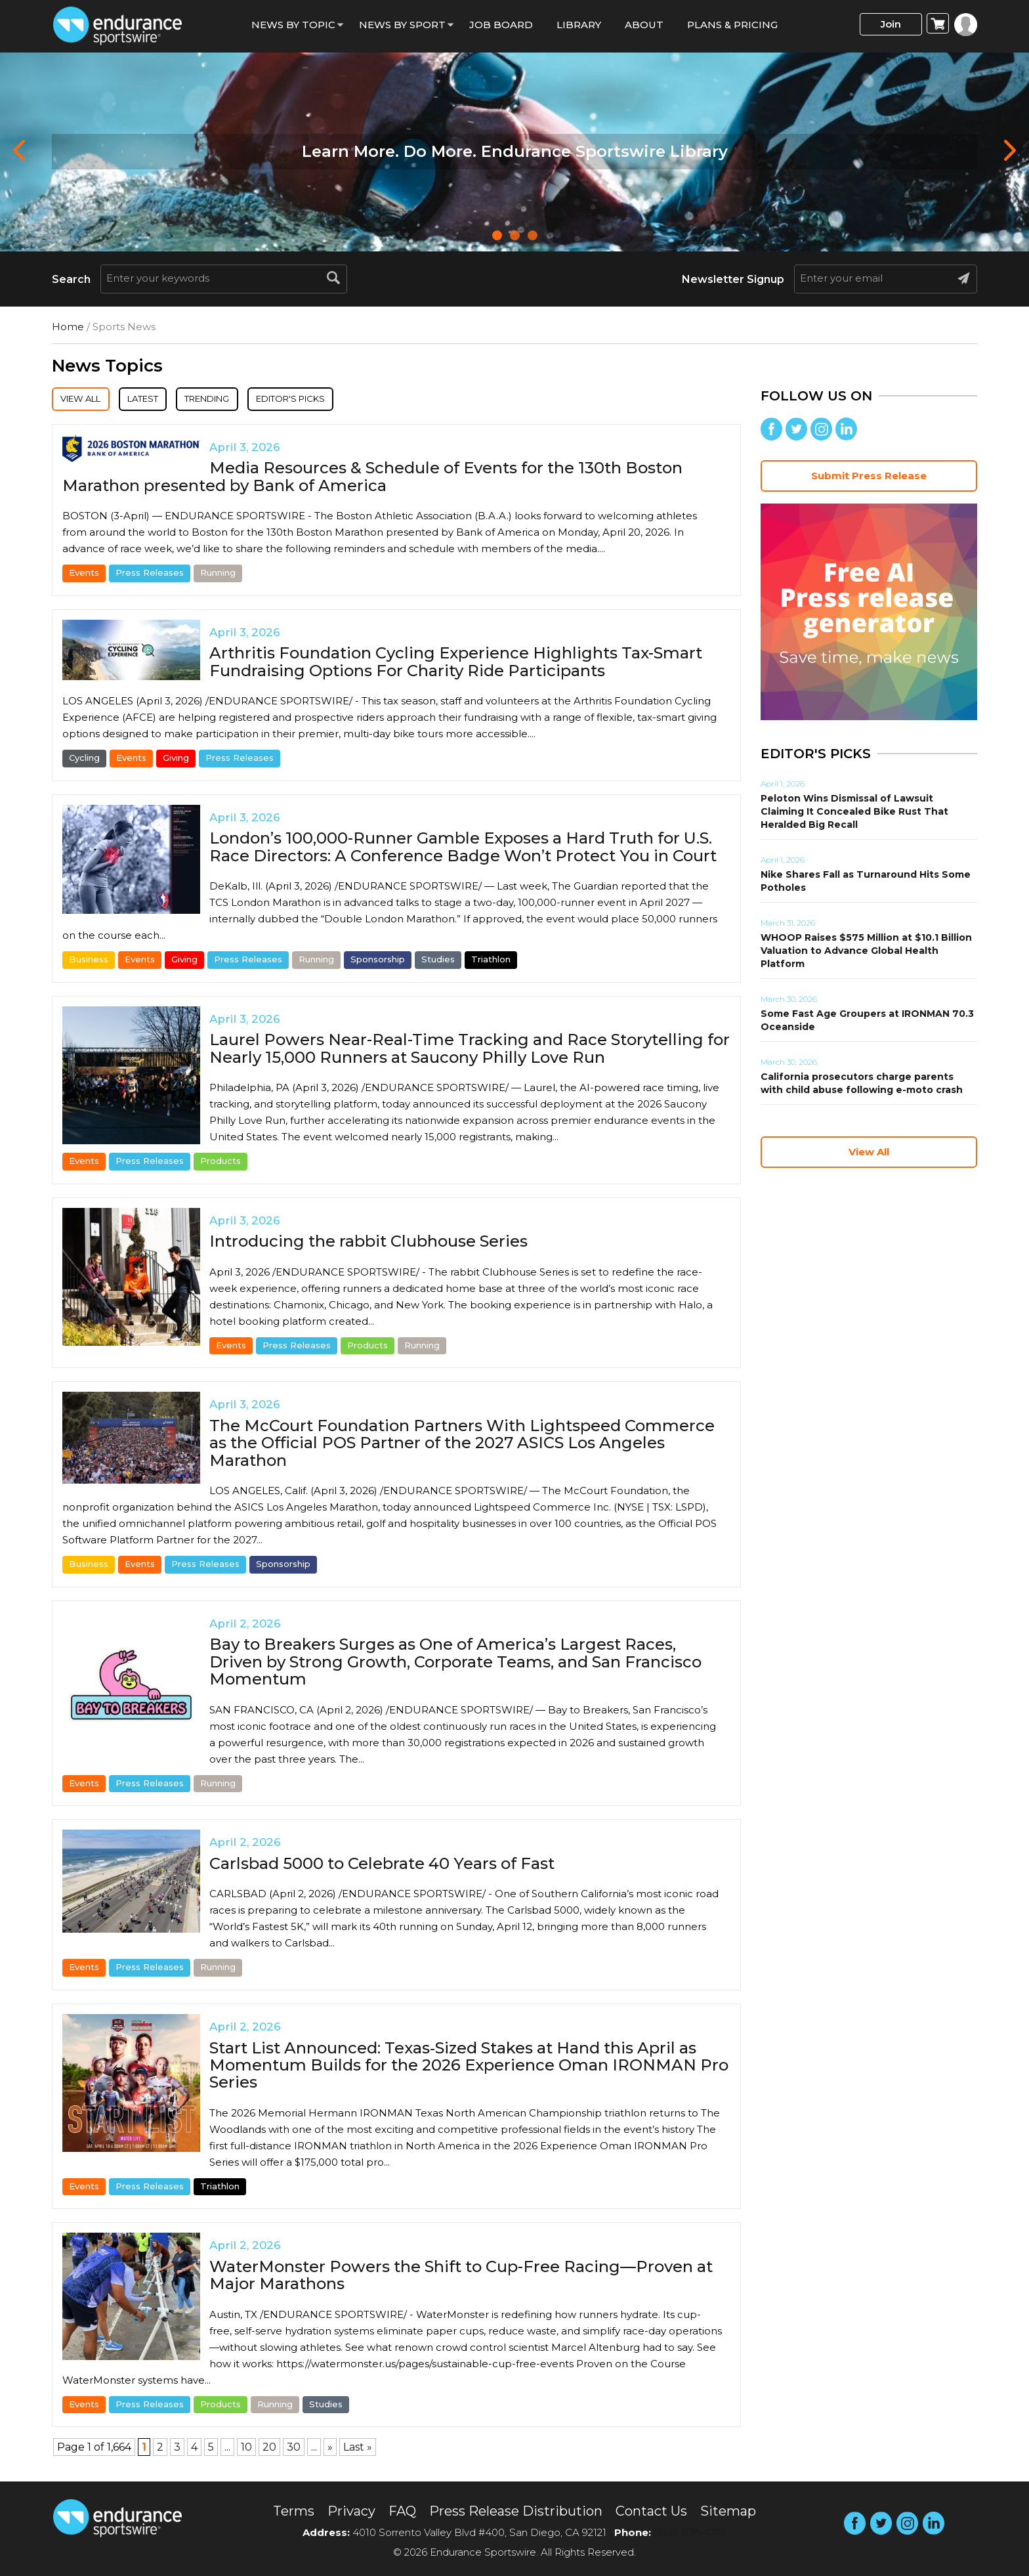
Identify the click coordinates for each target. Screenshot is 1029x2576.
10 (246, 2449)
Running (218, 575)
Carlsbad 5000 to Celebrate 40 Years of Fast (382, 1866)
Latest (166, 400)
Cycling (84, 760)
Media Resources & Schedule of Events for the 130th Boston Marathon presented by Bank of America (372, 479)
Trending (246, 400)
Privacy (351, 2511)
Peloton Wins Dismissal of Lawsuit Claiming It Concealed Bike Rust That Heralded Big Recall (854, 811)
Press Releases (150, 575)
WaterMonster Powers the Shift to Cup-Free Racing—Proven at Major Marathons (461, 2278)
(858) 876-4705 (690, 2532)
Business (88, 961)
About (644, 24)
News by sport (402, 24)
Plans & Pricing (732, 24)
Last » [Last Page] (357, 2449)
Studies (438, 961)
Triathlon (491, 961)
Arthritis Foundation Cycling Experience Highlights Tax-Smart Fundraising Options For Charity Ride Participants (455, 664)
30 (294, 2449)
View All (89, 400)
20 (269, 2449)
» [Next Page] (330, 2449)
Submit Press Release (869, 475)
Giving (176, 760)
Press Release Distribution (515, 2511)
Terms (293, 2511)
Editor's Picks (349, 400)
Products (220, 1163)
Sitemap (728, 2511)
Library (578, 24)
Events (84, 575)
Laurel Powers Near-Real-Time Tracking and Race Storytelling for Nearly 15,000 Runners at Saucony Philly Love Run (469, 1051)
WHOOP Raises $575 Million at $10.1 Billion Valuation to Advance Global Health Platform (866, 951)
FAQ (402, 2511)
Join (891, 24)
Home (68, 326)
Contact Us (651, 2511)
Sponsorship (377, 961)
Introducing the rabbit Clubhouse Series (368, 1243)
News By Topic (293, 24)
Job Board (501, 24)
